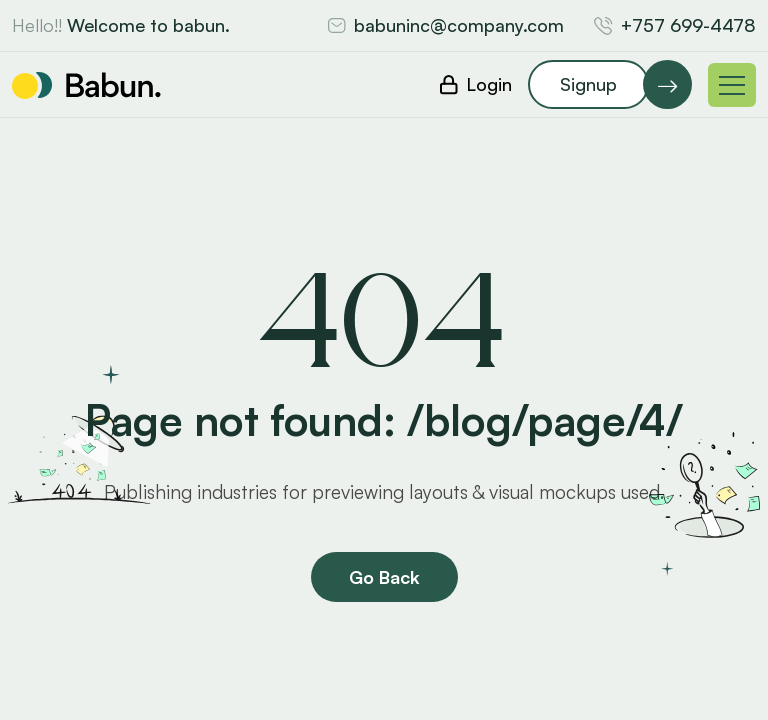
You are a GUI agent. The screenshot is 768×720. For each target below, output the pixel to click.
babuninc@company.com (459, 25)
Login (489, 84)
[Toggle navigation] (732, 85)
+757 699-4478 (688, 25)
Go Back (384, 577)
